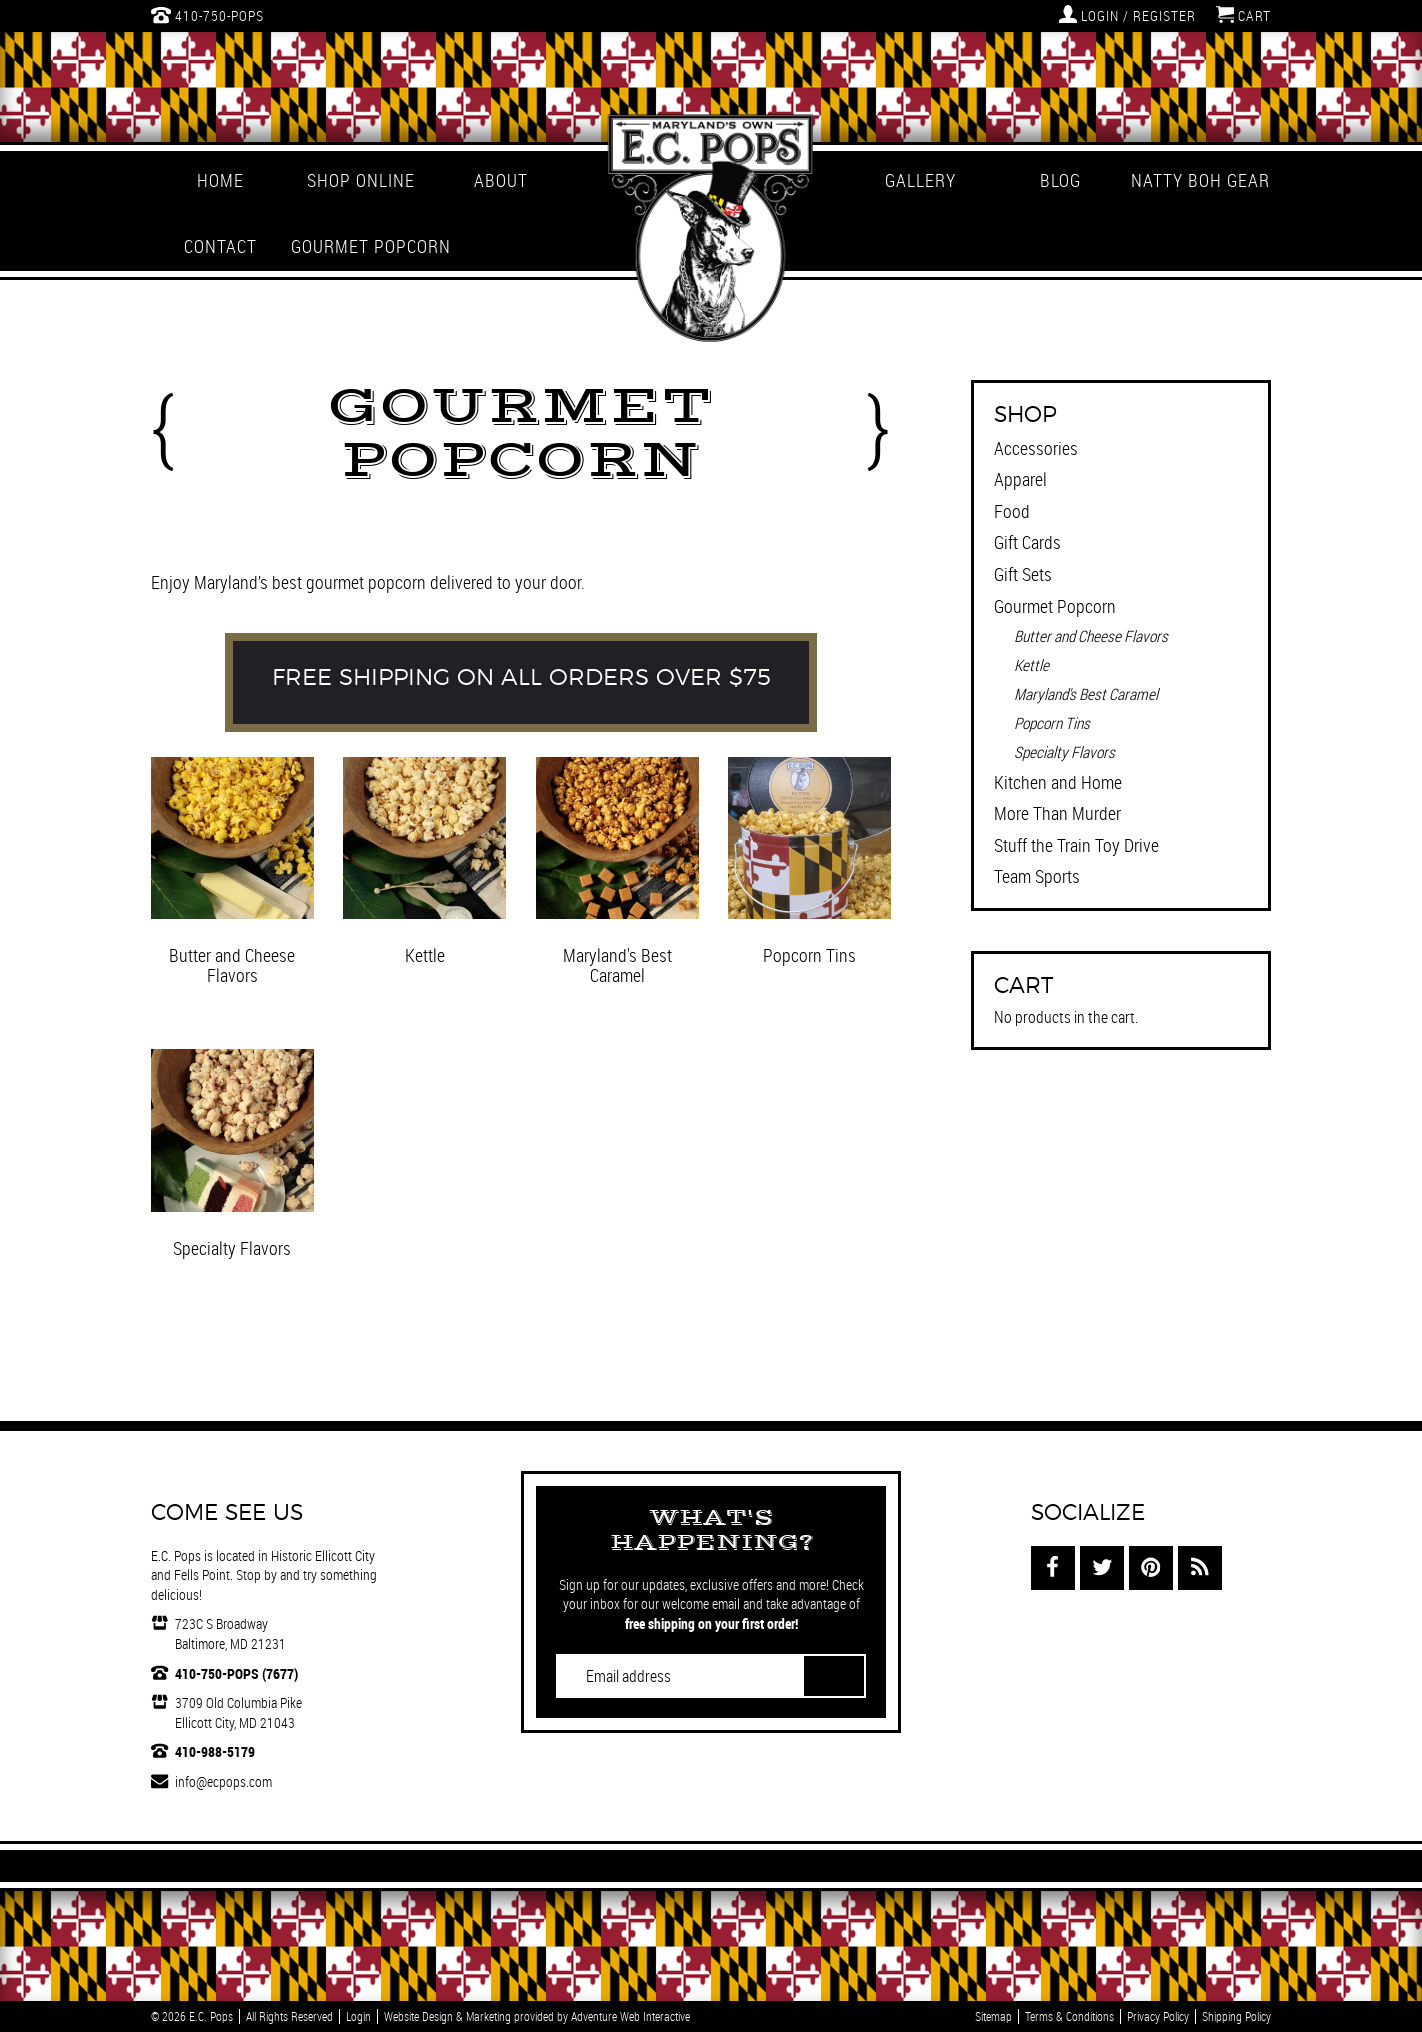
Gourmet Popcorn (361, 246)
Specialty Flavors (1064, 752)
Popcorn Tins (1052, 723)
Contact (220, 246)
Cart (1243, 15)
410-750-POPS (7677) (236, 1673)
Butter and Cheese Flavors (1091, 636)
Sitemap (993, 2016)
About (501, 180)
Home (220, 180)
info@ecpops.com (223, 1781)
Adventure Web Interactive (630, 2016)
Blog (1060, 180)
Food (1012, 511)
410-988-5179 (215, 1751)
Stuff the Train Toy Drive (1076, 845)
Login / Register (1127, 15)
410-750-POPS (207, 15)
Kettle (1031, 665)
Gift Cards (1027, 542)
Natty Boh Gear (1200, 180)
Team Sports (1037, 876)
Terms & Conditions (1069, 2016)
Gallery (920, 180)
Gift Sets (1023, 574)
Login (358, 2016)
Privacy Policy (1158, 2016)
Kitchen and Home (1058, 782)
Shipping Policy (1236, 2016)
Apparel (1020, 479)
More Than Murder (1057, 813)
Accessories (1036, 448)
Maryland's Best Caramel (1086, 694)
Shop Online (361, 180)
